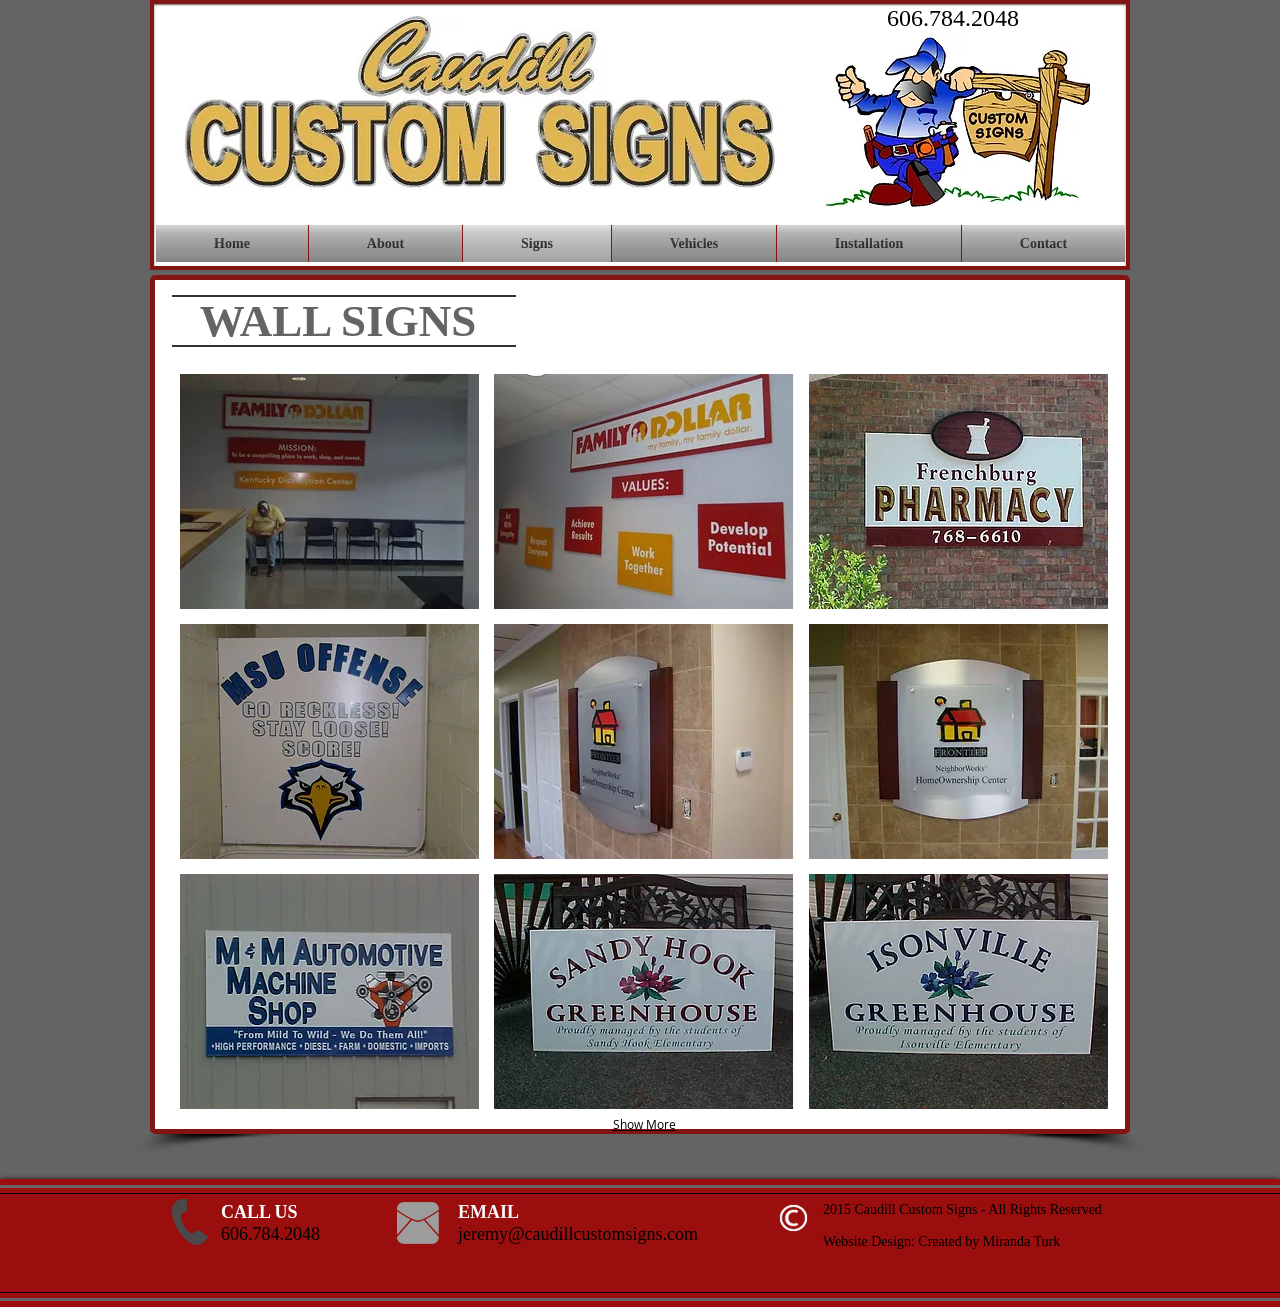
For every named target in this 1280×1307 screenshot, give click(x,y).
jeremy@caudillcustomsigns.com (578, 1234)
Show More (644, 1124)
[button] (329, 491)
